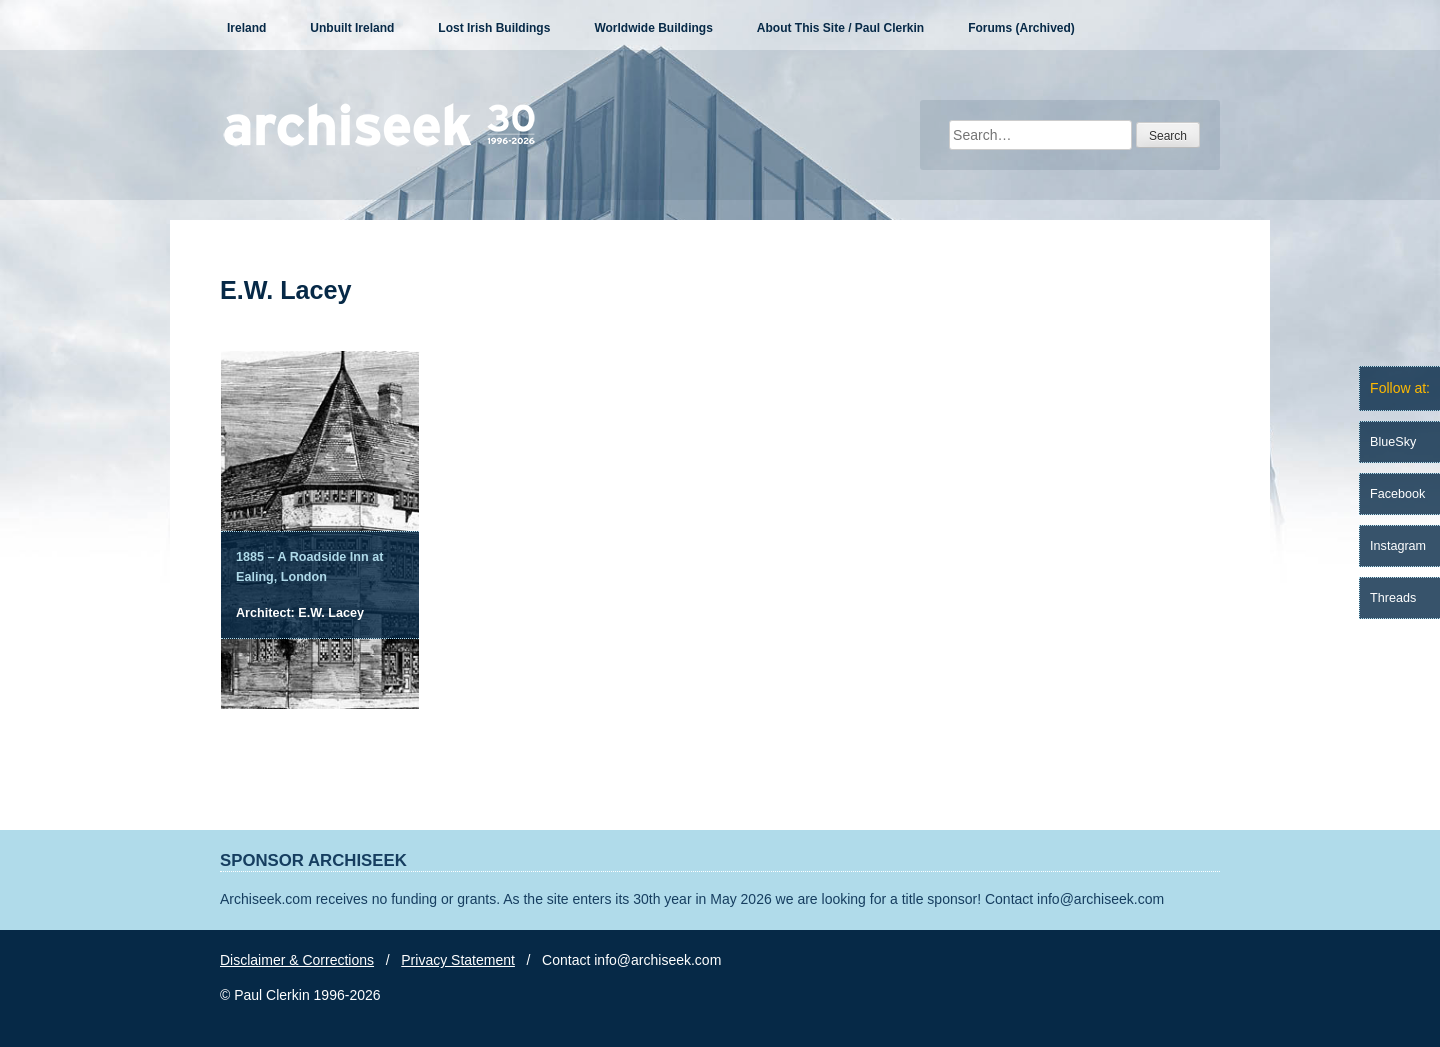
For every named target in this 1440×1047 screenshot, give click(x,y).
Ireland (246, 28)
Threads (1393, 598)
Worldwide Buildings (653, 28)
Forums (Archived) (1021, 28)
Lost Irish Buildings (494, 28)
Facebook (1397, 494)
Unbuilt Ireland (352, 28)
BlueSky (1393, 442)
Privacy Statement (458, 960)
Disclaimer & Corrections (297, 960)
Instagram (1398, 546)
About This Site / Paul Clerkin (840, 28)
